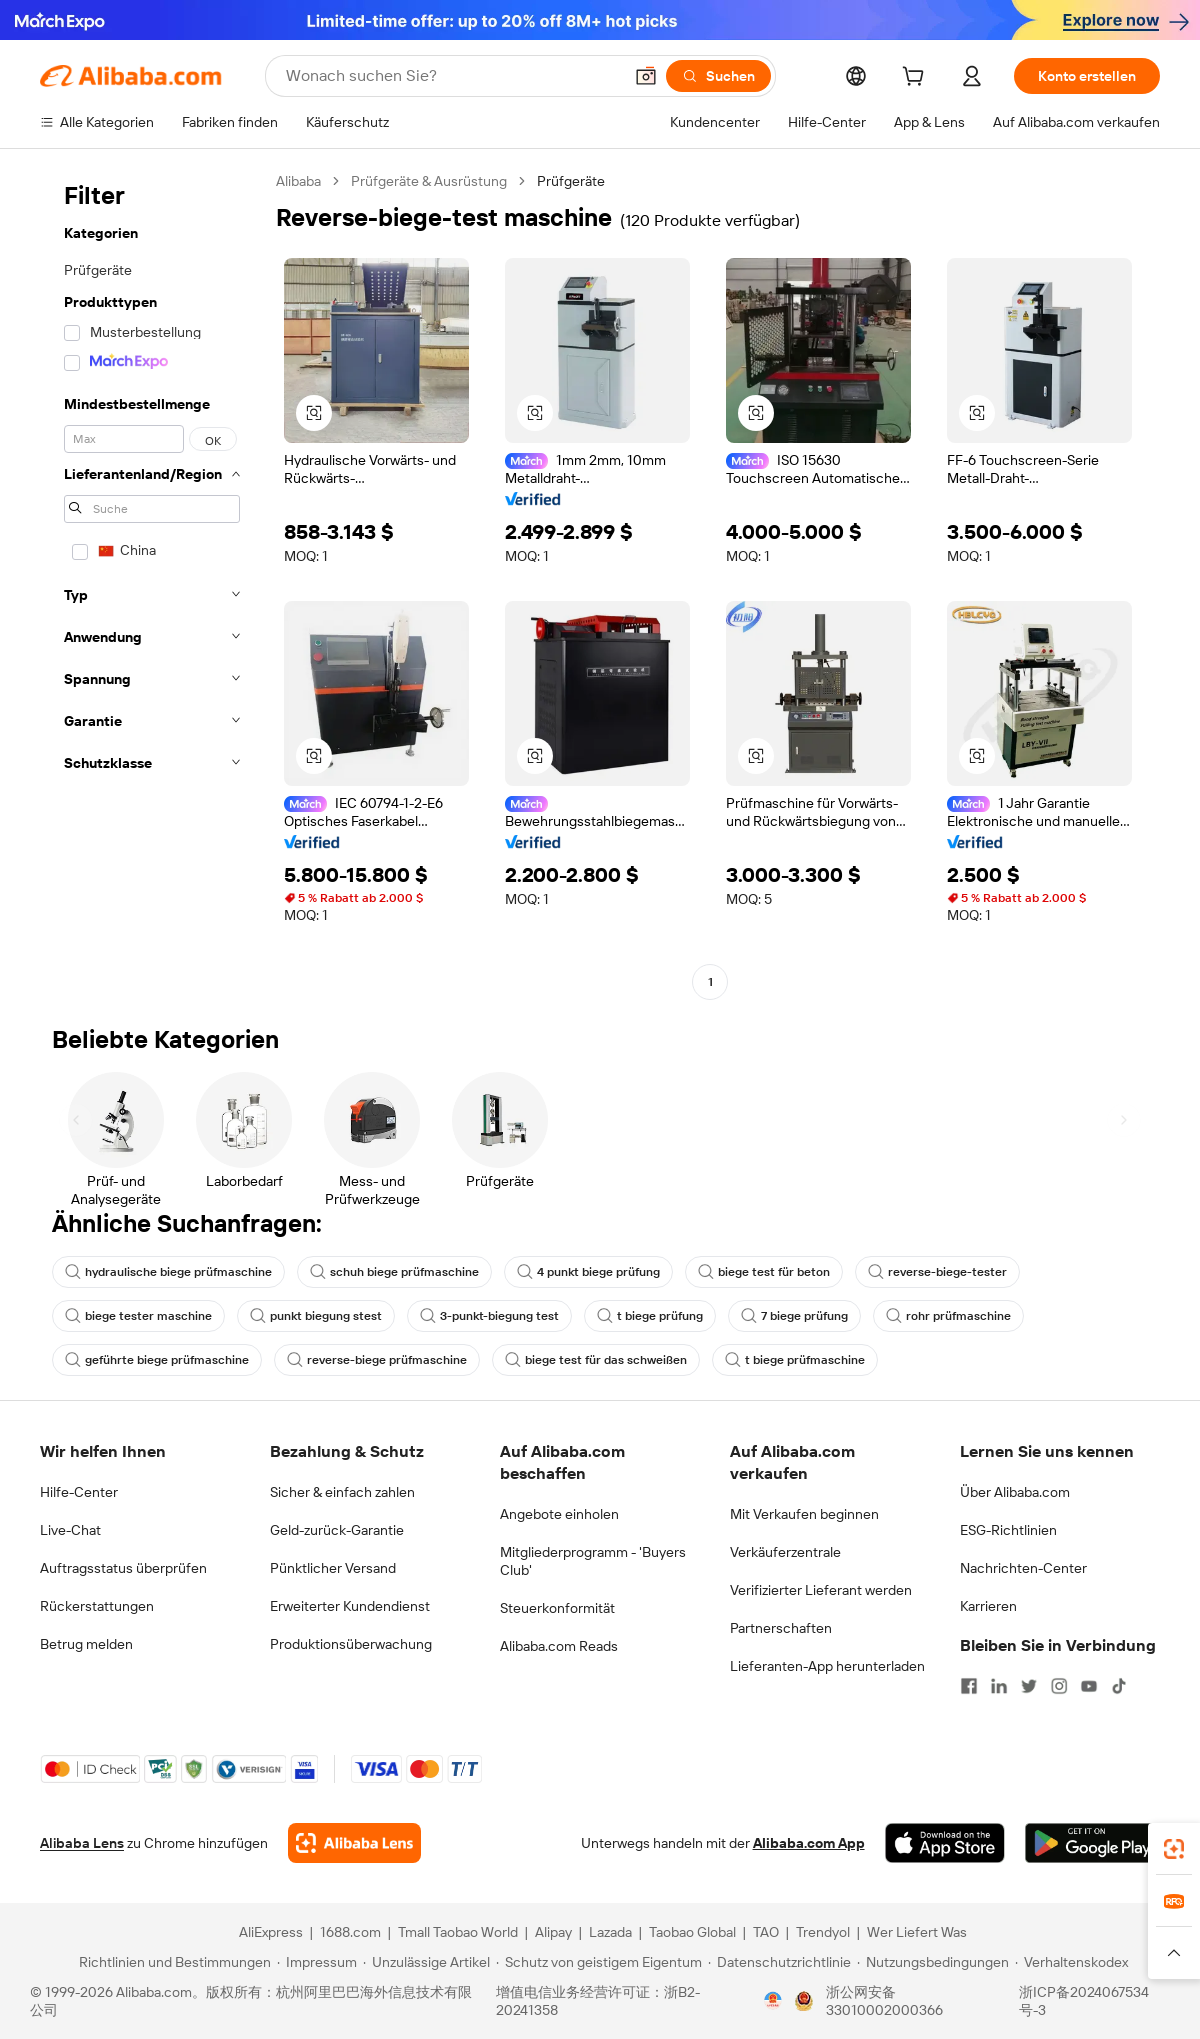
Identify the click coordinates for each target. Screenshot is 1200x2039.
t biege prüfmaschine (795, 1360)
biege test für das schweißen (596, 1360)
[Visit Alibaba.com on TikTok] (1119, 1686)
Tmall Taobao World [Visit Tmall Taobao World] (458, 1932)
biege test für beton (764, 1272)
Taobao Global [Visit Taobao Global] (692, 1932)
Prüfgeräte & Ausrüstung (429, 181)
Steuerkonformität (557, 1608)
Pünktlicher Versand (333, 1568)
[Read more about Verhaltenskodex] (1071, 1962)
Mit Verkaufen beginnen (804, 1514)
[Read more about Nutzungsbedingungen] (933, 1962)
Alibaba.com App (809, 1843)
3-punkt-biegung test (489, 1316)
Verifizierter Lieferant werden (821, 1590)
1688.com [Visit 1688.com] (350, 1932)
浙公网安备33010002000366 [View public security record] (884, 2001)
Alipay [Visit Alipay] (553, 1932)
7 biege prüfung (794, 1316)
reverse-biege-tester (937, 1272)
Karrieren (988, 1606)
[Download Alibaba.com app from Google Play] (1092, 1843)
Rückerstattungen (97, 1606)
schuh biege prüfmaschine (394, 1272)
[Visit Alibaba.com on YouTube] (1089, 1686)
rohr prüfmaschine (948, 1316)
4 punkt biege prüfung (588, 1272)
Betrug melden (86, 1644)
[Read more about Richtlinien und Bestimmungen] (172, 1962)
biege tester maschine (138, 1316)
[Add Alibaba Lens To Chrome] (354, 1843)
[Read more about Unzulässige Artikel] (426, 1962)
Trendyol (823, 1932)
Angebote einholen (559, 1514)
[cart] (917, 79)
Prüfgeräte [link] (571, 181)
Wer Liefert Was (917, 1932)
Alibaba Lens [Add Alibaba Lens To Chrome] (82, 1843)
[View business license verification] (773, 2001)
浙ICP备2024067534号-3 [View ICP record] (1084, 2001)
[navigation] (152, 584)
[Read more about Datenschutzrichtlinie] (779, 1962)
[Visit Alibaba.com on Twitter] (1029, 1686)
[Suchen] (718, 76)
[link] (1174, 1849)
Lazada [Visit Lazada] (610, 1932)
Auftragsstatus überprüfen (123, 1568)
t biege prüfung (650, 1316)
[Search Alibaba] (452, 76)
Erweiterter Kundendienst (350, 1606)
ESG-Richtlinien (1008, 1530)
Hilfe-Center (79, 1492)
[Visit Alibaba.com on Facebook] (969, 1686)
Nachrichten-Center (1023, 1568)
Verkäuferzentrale (785, 1552)
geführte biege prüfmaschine (157, 1360)
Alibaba (298, 181)
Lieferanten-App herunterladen (827, 1666)
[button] (646, 76)
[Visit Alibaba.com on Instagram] (1059, 1686)
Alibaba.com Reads (559, 1646)
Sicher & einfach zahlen (342, 1492)
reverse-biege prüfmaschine (377, 1360)
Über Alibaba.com (1015, 1492)
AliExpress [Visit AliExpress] (271, 1932)
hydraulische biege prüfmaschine (168, 1272)
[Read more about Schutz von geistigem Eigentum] (599, 1962)
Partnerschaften (781, 1628)
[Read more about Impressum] (317, 1962)
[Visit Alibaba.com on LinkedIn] (999, 1686)
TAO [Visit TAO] (766, 1932)
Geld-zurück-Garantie (337, 1530)
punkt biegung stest (316, 1316)
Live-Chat (70, 1530)
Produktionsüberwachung (351, 1644)
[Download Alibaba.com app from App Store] (945, 1843)
